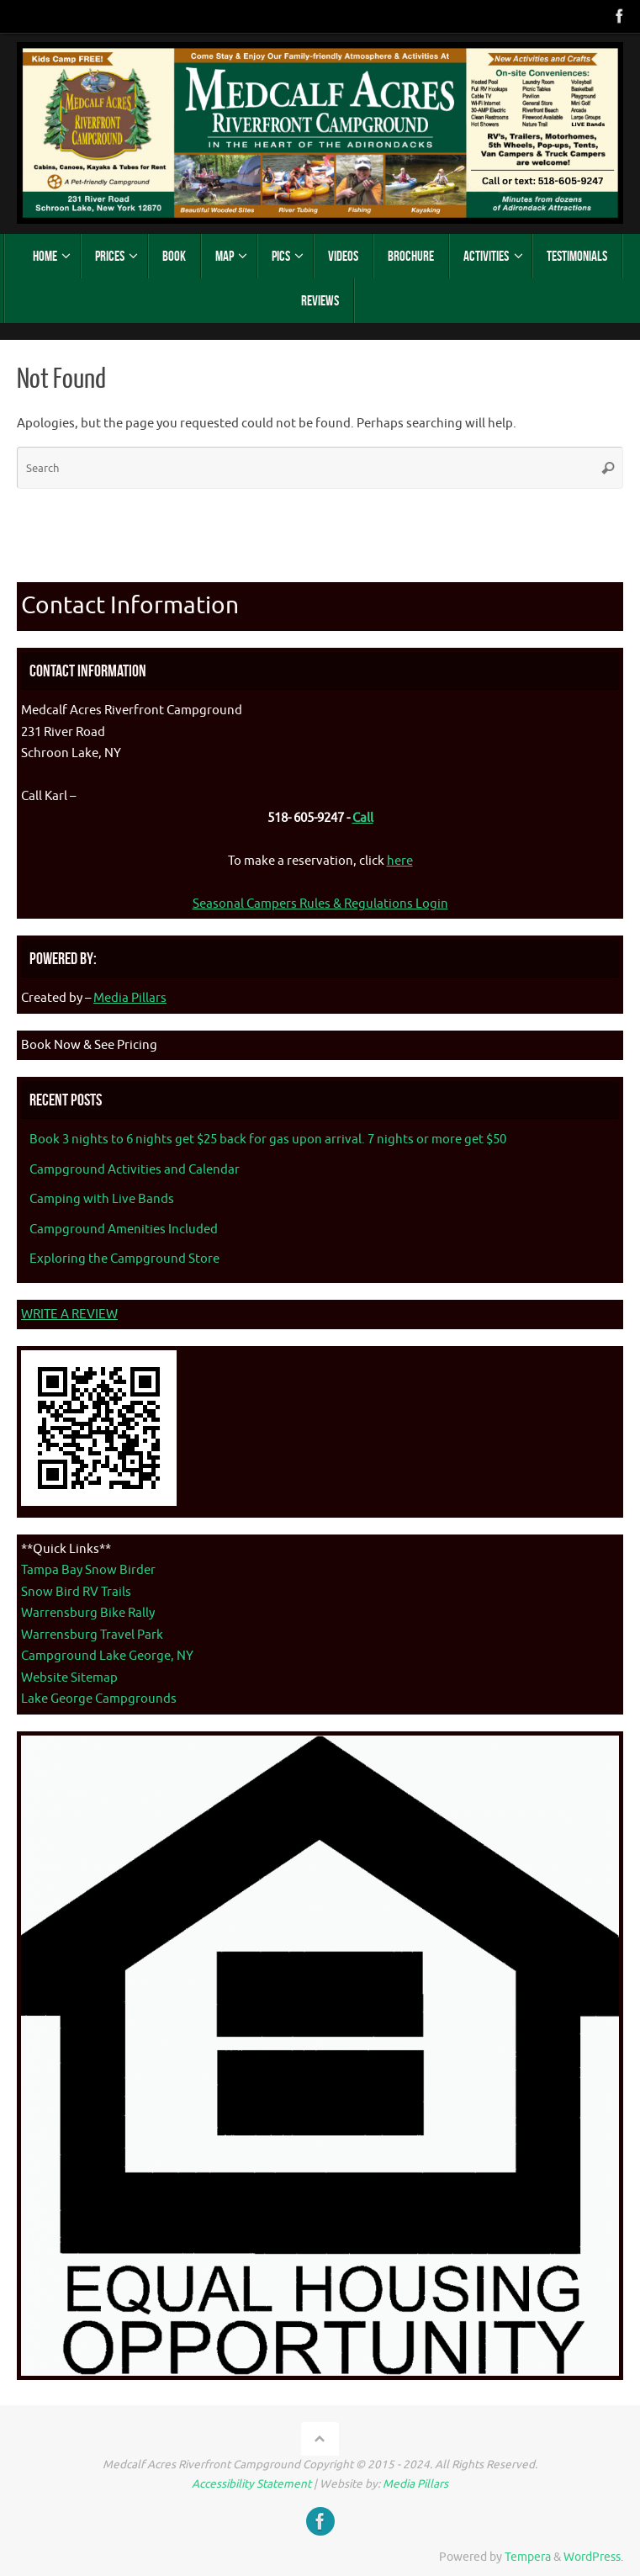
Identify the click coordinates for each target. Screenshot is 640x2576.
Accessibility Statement (251, 2484)
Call (362, 818)
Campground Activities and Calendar (134, 1170)
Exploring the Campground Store (124, 1259)
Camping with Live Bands (101, 1199)
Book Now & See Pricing (89, 1045)
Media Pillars (130, 998)
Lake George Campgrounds (99, 1699)
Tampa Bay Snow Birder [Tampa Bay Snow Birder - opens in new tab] (88, 1570)
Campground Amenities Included (123, 1230)
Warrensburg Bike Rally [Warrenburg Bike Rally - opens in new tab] (88, 1613)
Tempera (528, 2557)
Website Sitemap (69, 1678)
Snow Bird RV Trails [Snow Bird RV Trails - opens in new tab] (76, 1592)
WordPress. (593, 2557)
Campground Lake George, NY (107, 1656)
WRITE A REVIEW (69, 1314)
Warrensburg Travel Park (92, 1635)
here (400, 861)
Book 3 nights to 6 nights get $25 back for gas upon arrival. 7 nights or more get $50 (267, 1140)
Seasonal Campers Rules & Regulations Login (320, 904)
